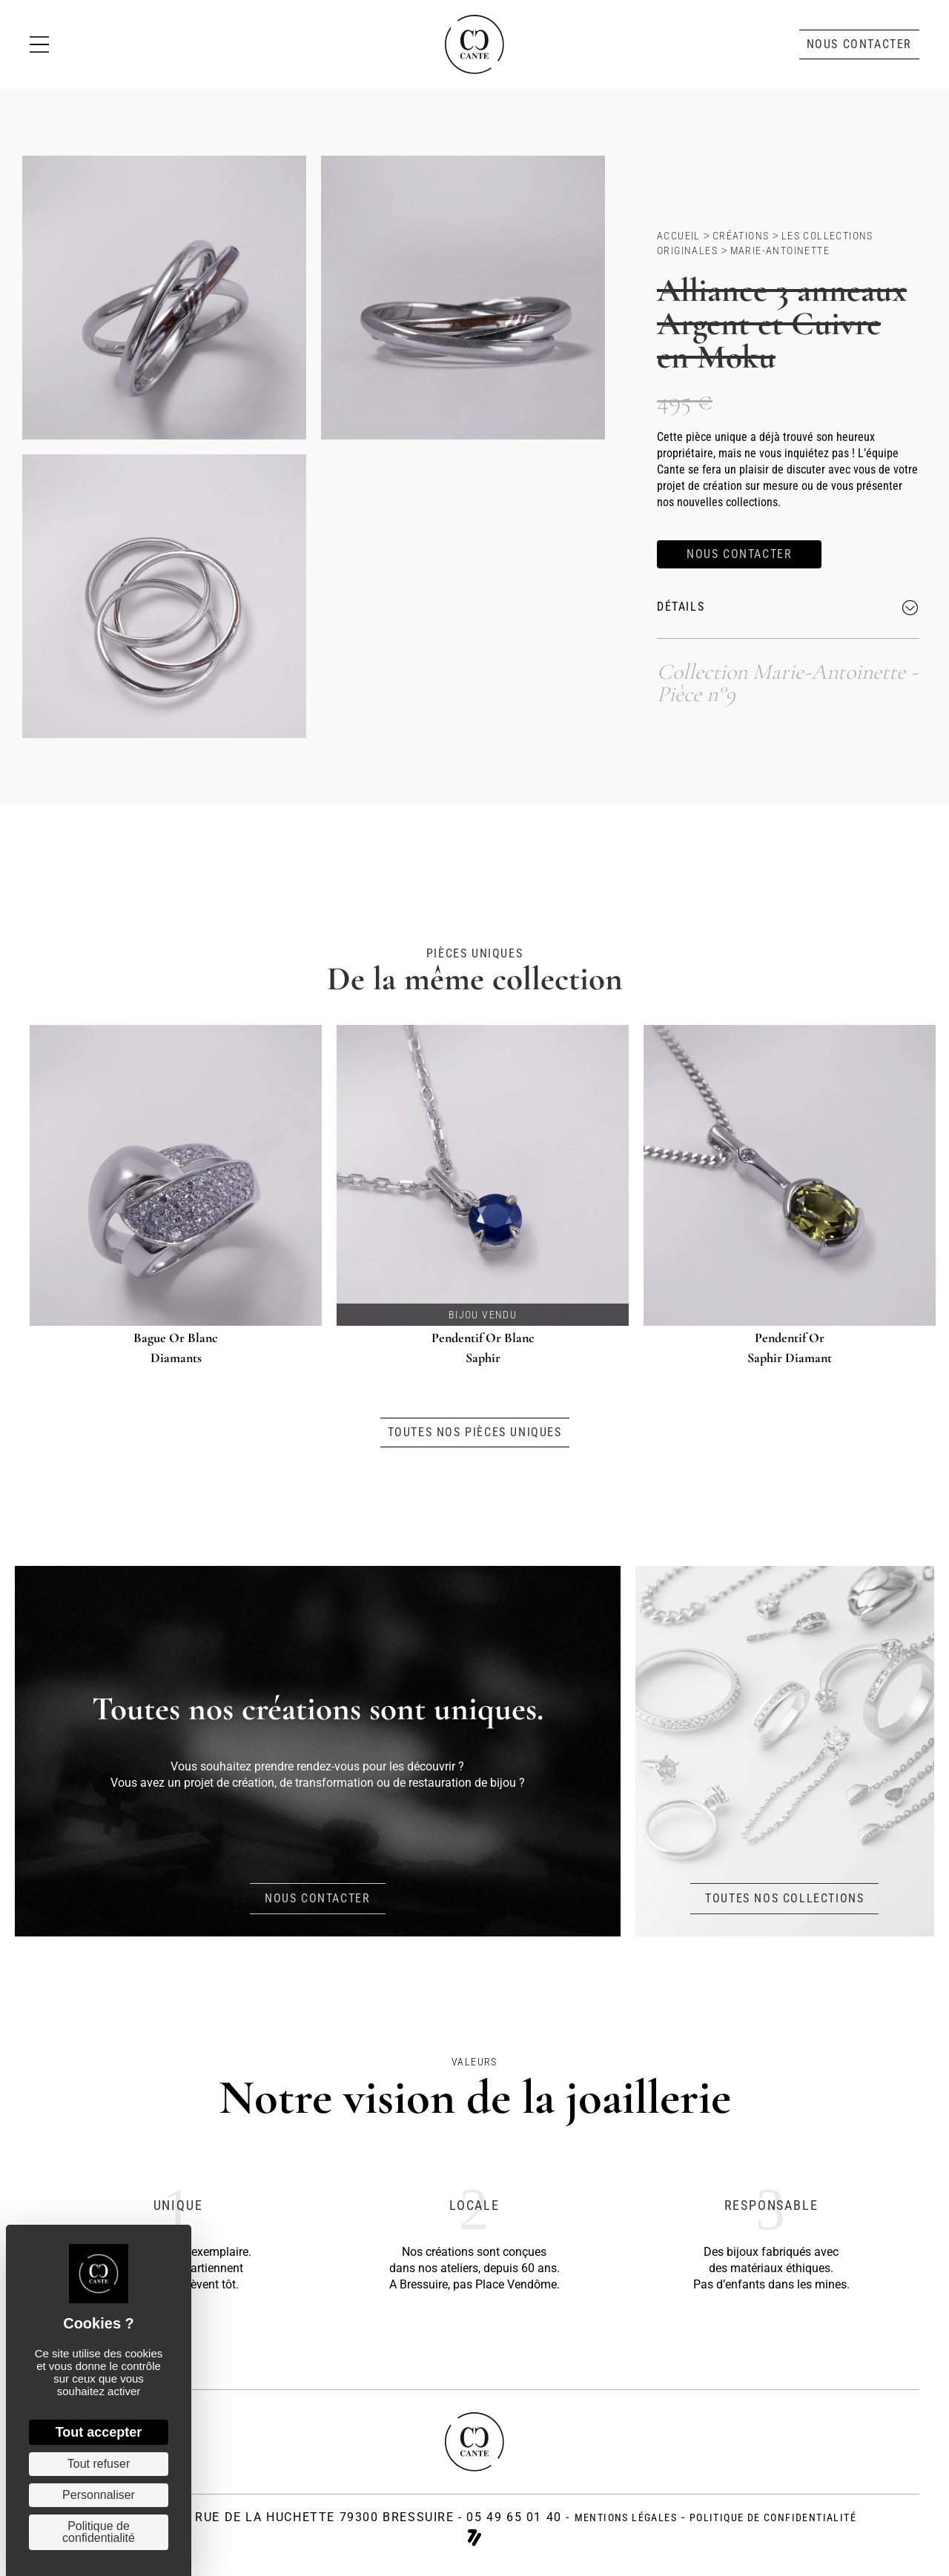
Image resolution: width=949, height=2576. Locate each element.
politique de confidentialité (773, 2517)
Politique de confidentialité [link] (98, 2532)
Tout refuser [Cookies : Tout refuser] (98, 2463)
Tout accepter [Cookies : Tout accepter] (99, 2432)
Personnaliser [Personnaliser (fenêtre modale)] (98, 2495)
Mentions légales (626, 2517)
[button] (859, 44)
